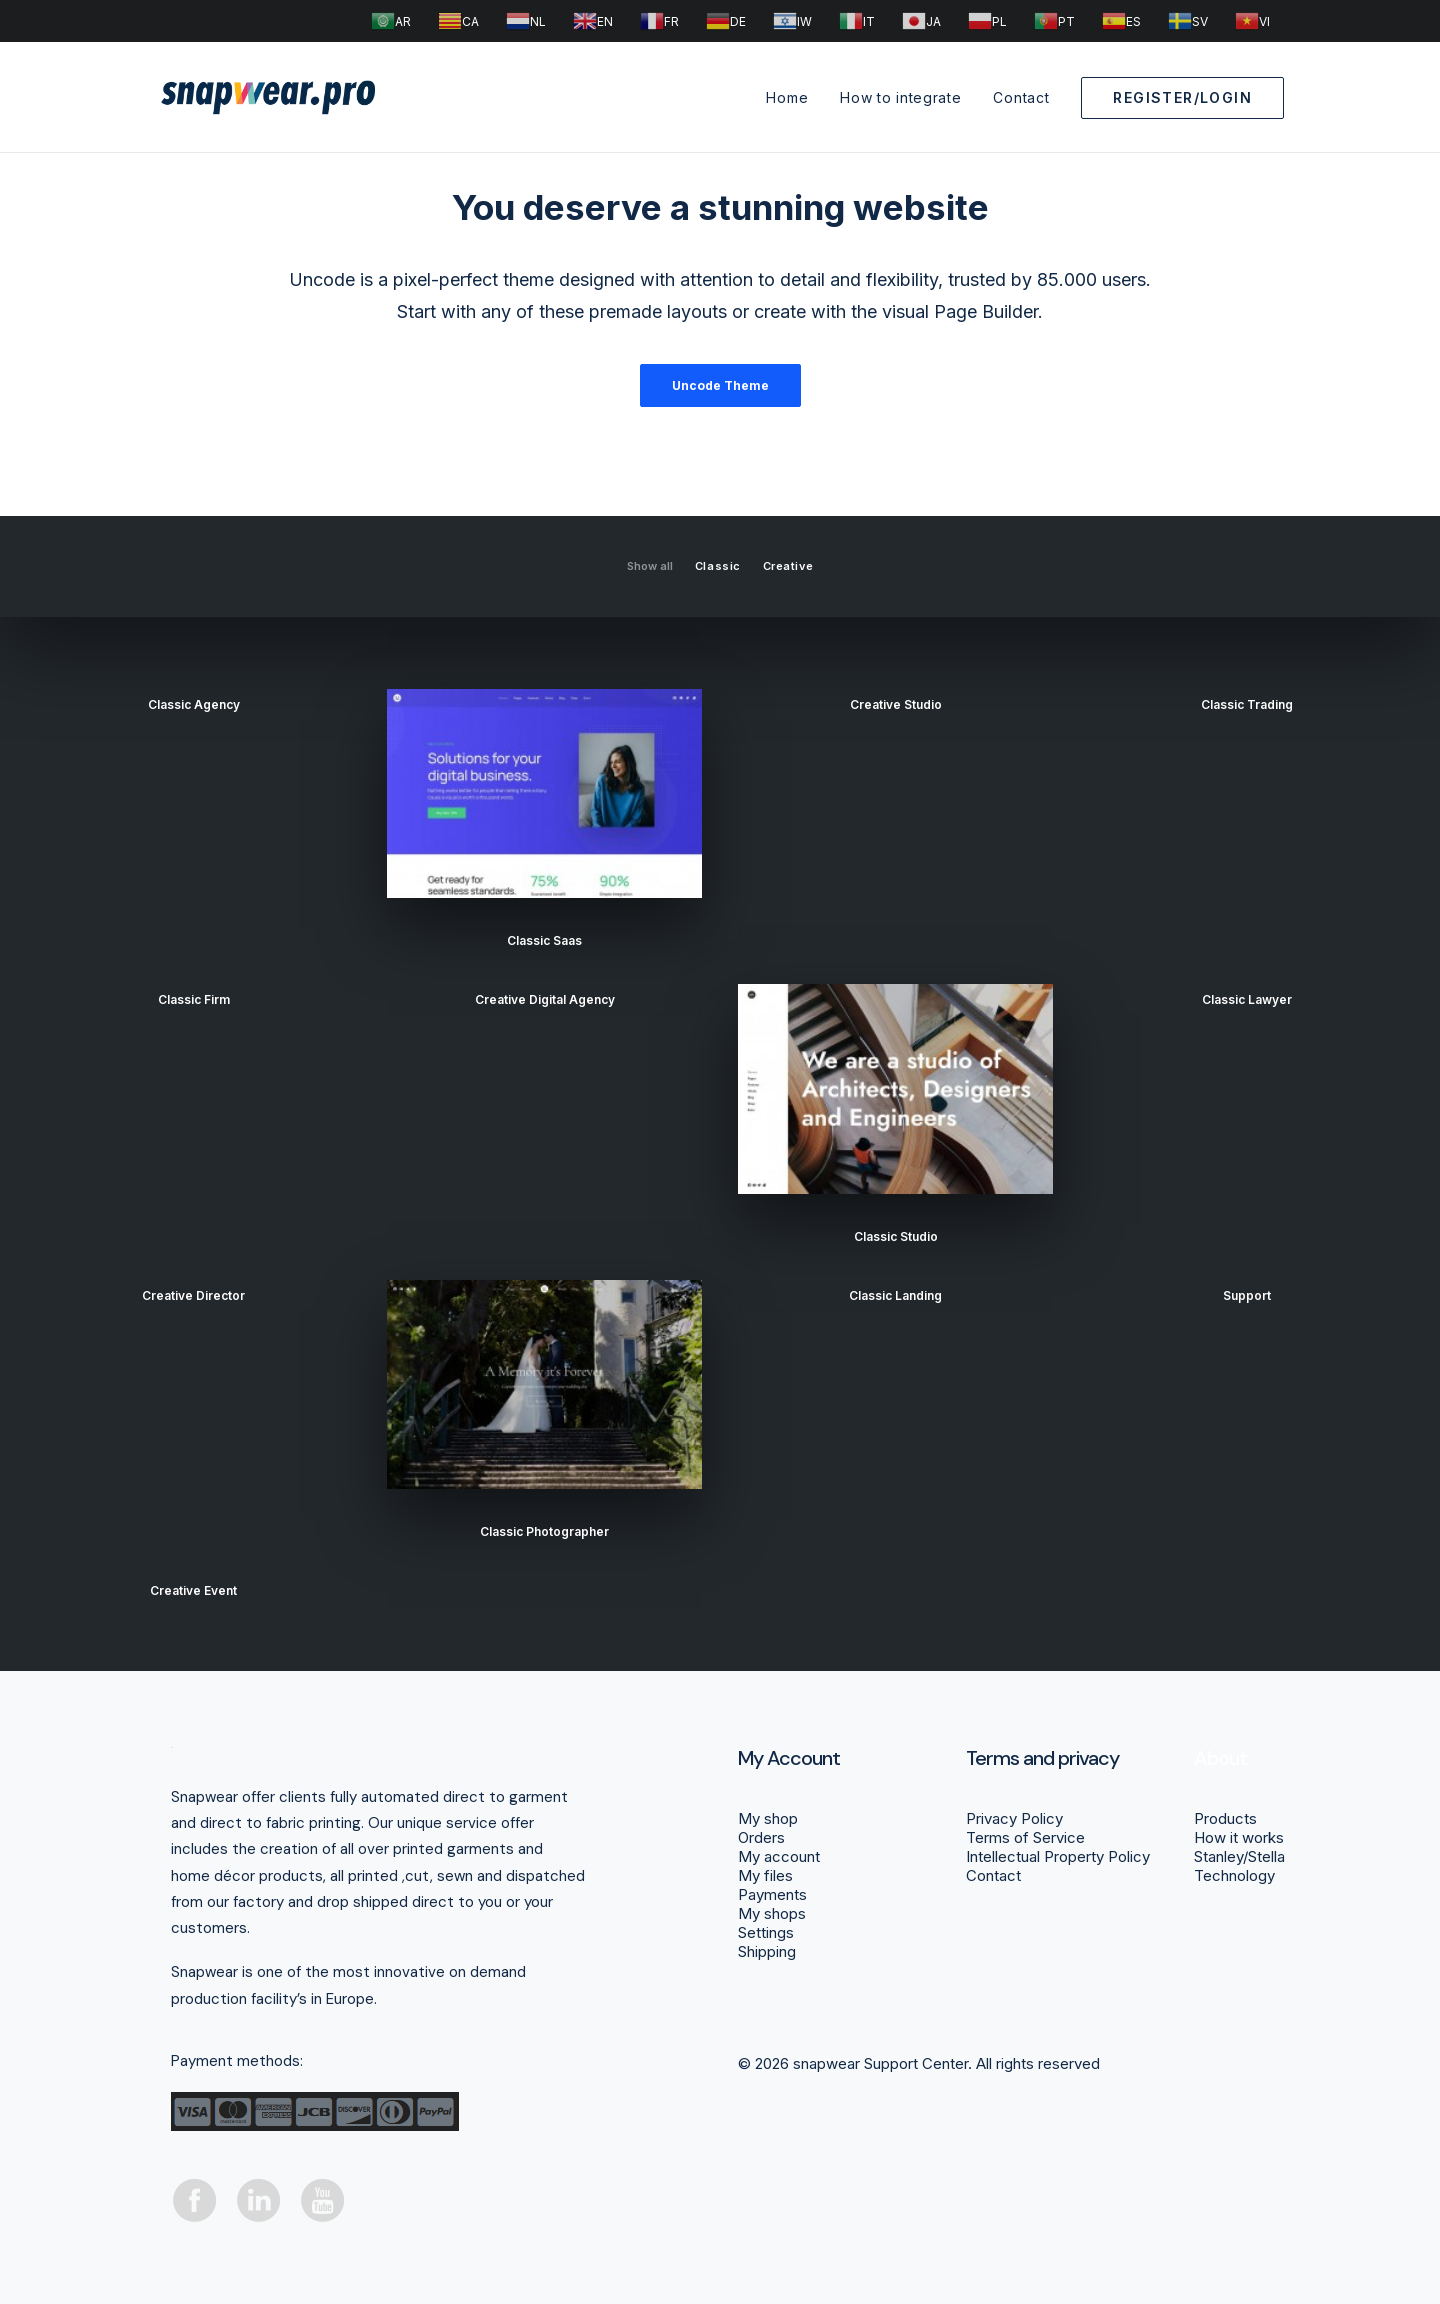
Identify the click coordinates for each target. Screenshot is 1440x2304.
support (1247, 1295)
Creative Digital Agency (545, 999)
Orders (761, 1837)
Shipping (767, 1951)
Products (1225, 1818)
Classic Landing (895, 1295)
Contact (1021, 97)
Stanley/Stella (1239, 1856)
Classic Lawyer (1247, 999)
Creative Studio (896, 704)
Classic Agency (194, 704)
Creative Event (193, 1590)
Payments (772, 1894)
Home (787, 97)
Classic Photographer (544, 1531)
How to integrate (900, 97)
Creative (788, 566)
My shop (768, 1818)
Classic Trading (1247, 704)
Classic (718, 566)
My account (779, 1856)
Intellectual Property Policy (1058, 1856)
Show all (650, 566)
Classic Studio (896, 1236)
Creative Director (193, 1295)
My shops (772, 1913)
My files (765, 1875)
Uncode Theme (720, 385)
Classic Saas (544, 940)
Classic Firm (194, 999)
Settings (766, 1932)
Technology (1234, 1875)
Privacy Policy (1014, 1818)
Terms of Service (1025, 1837)
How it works (1239, 1837)
